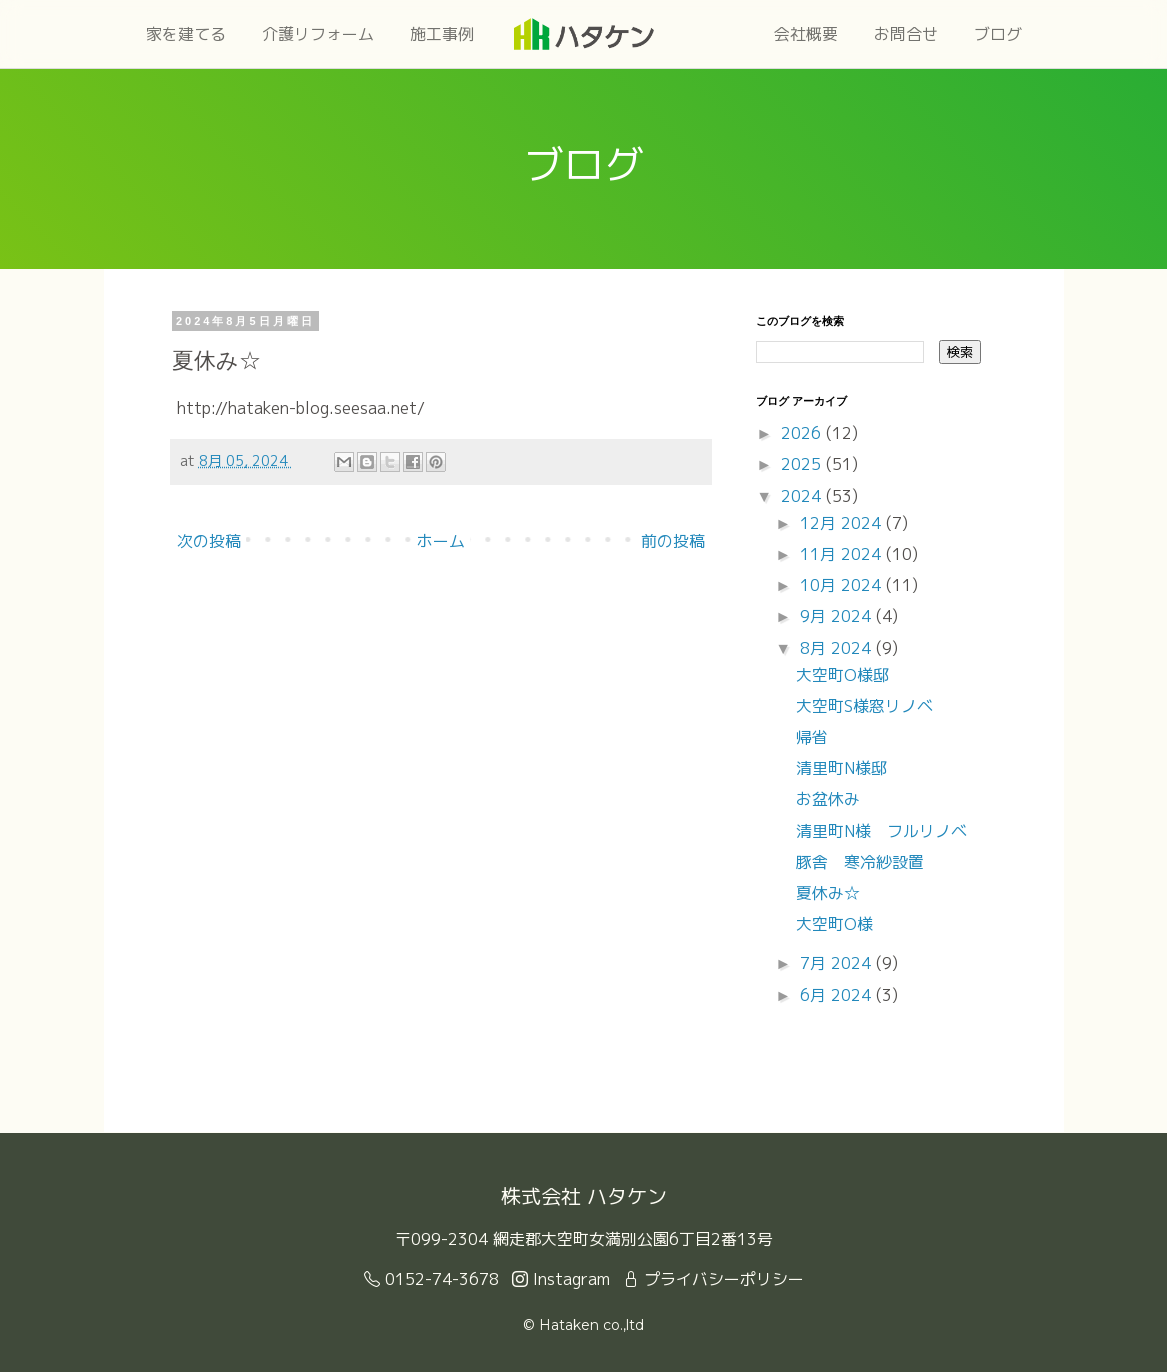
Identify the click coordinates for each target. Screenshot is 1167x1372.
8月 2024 (838, 648)
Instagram (561, 1279)
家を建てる (186, 34)
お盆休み (828, 799)
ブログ (998, 34)
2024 (803, 496)
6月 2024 (838, 995)
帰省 (812, 737)
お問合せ (906, 34)
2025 (803, 464)
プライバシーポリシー (713, 1279)
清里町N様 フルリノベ (881, 831)
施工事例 (442, 34)
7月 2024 (838, 963)
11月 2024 (843, 554)
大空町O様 (834, 924)
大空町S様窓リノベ (864, 706)
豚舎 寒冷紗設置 (860, 862)
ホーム (441, 541)
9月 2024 (838, 616)
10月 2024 (843, 585)
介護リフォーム (318, 34)
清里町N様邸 (841, 768)
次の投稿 (209, 541)
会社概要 (806, 34)
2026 (803, 433)
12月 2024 (843, 523)
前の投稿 (673, 541)
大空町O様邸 (842, 675)
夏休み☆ (828, 893)
